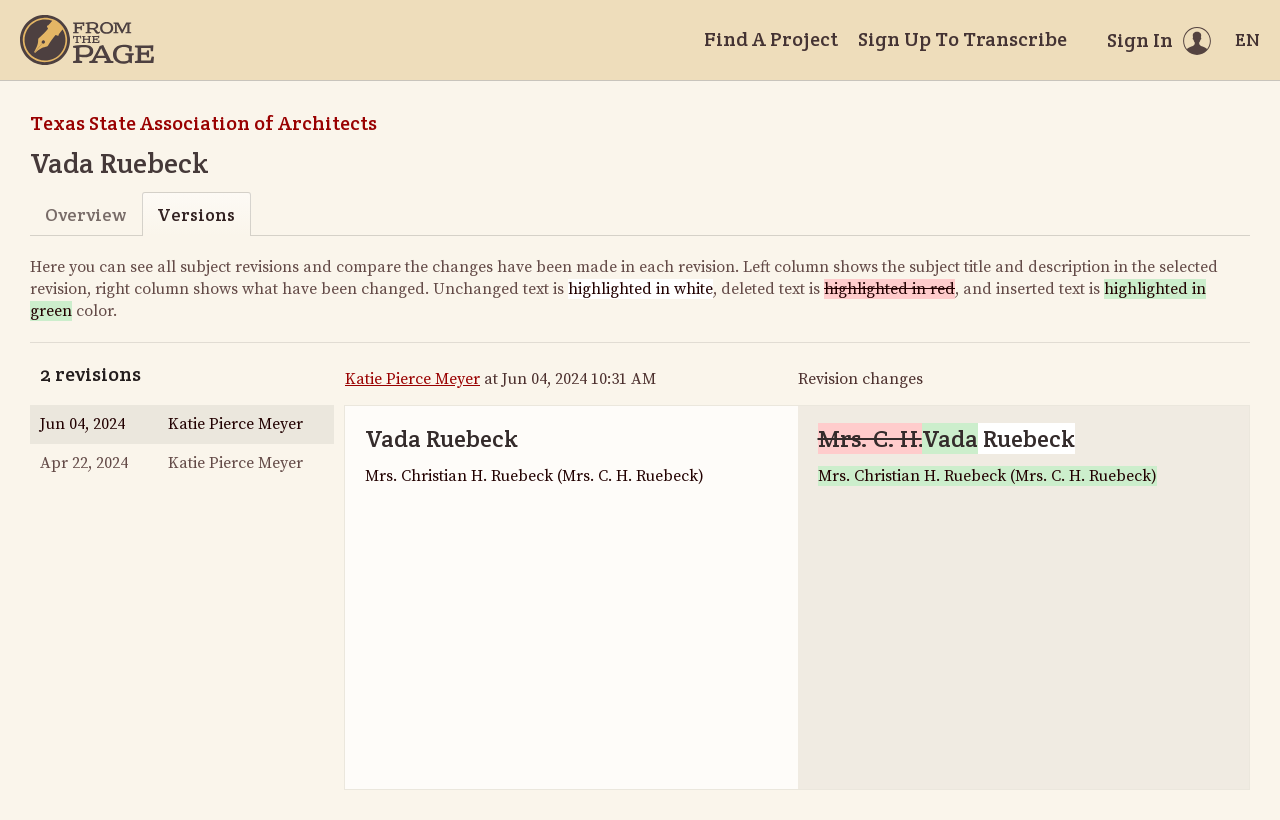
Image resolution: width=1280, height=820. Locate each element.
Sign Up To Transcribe (962, 39)
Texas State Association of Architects (203, 123)
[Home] (87, 40)
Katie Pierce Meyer (412, 379)
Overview (85, 214)
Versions (196, 214)
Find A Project (771, 39)
